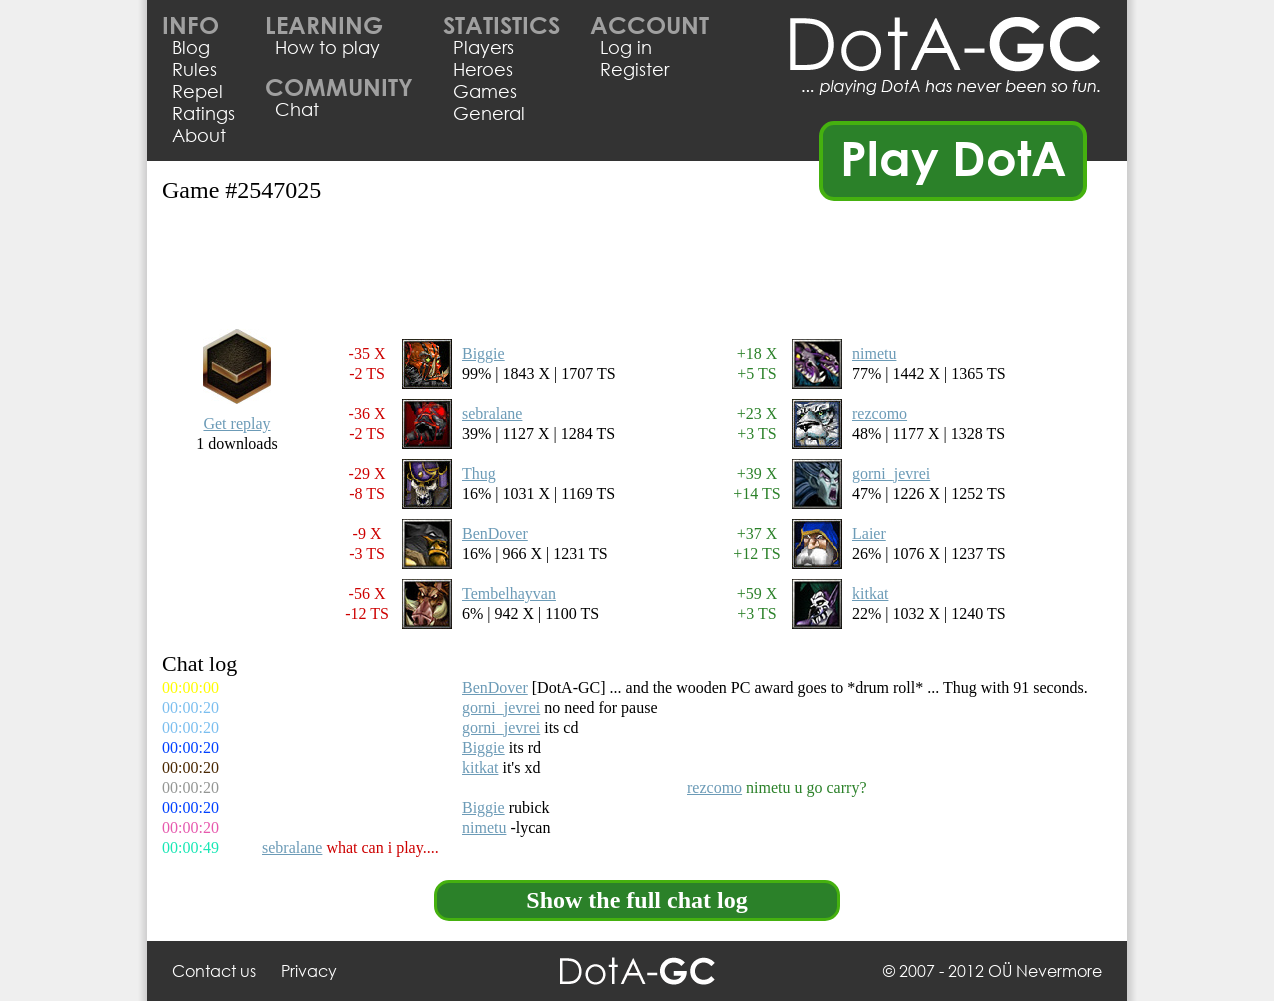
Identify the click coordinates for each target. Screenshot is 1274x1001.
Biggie (483, 353)
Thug (479, 473)
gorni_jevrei (891, 473)
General (489, 113)
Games (485, 91)
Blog (191, 47)
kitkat (870, 593)
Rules (194, 69)
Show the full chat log (636, 900)
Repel (197, 91)
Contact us (214, 970)
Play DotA (953, 157)
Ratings (203, 113)
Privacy (309, 970)
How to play (327, 47)
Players (483, 47)
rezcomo (879, 413)
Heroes (483, 69)
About (199, 135)
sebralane (492, 413)
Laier (869, 533)
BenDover (495, 533)
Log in (626, 47)
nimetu (874, 353)
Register (634, 69)
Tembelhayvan (509, 593)
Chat (297, 109)
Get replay (236, 423)
